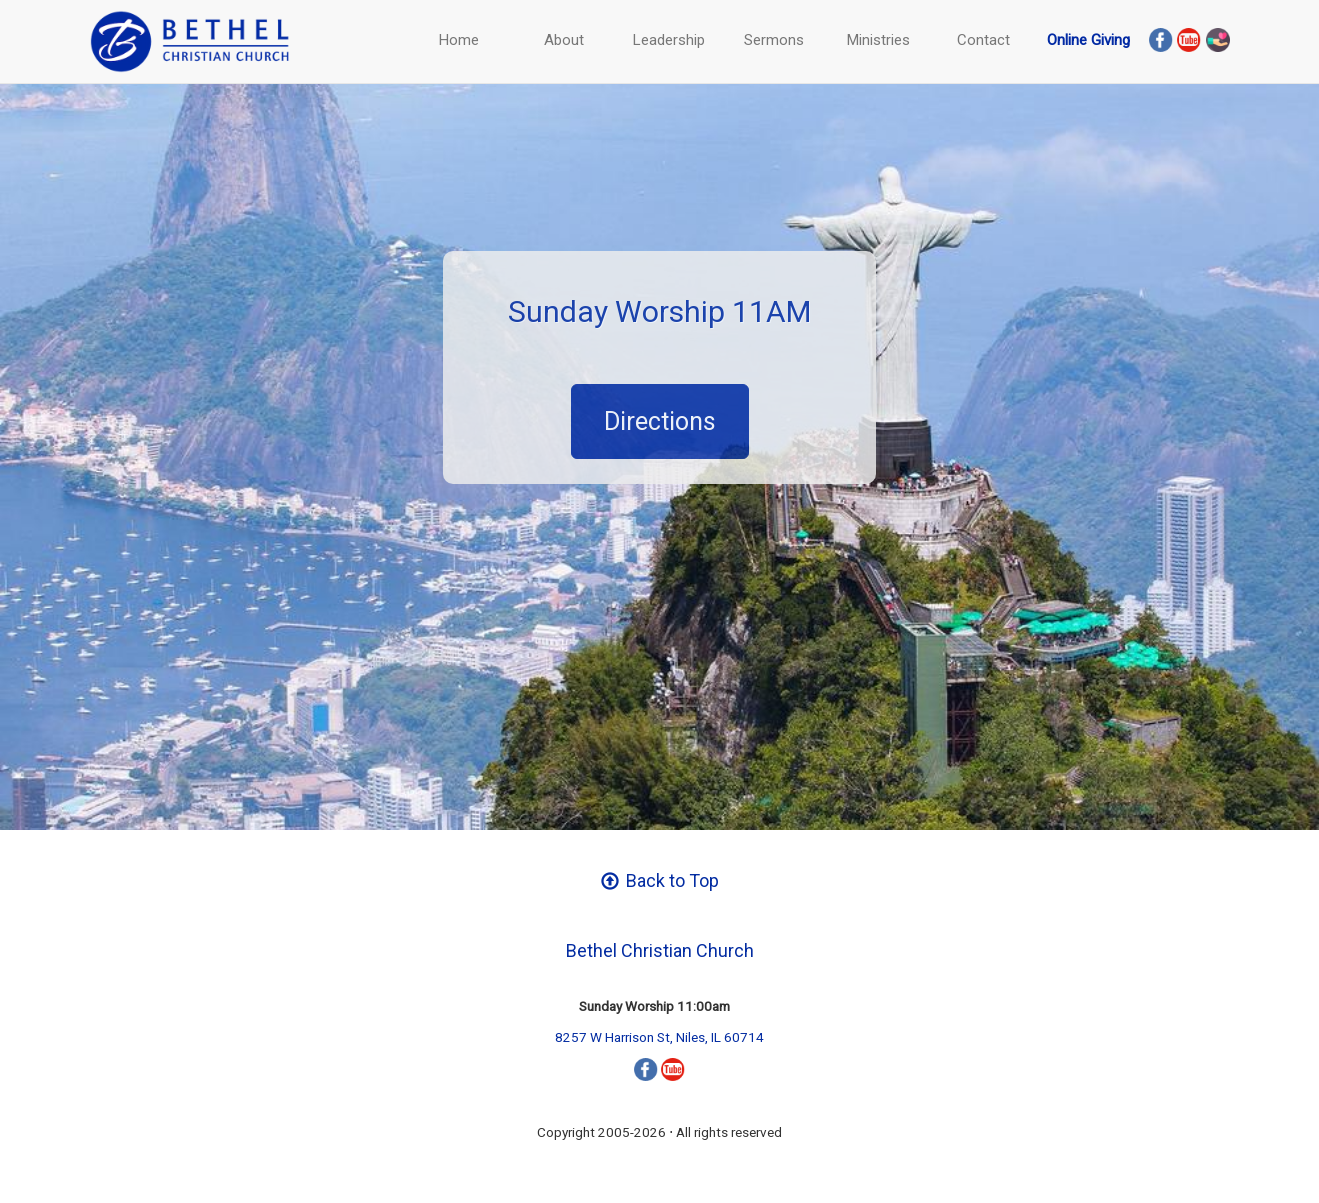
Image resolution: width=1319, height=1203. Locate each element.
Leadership (669, 40)
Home (459, 40)
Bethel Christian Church (660, 950)
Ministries (878, 40)
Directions (660, 421)
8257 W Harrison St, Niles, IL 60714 (659, 1037)
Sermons (774, 40)
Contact (983, 40)
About (564, 40)
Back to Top (660, 880)
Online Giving (1088, 40)
